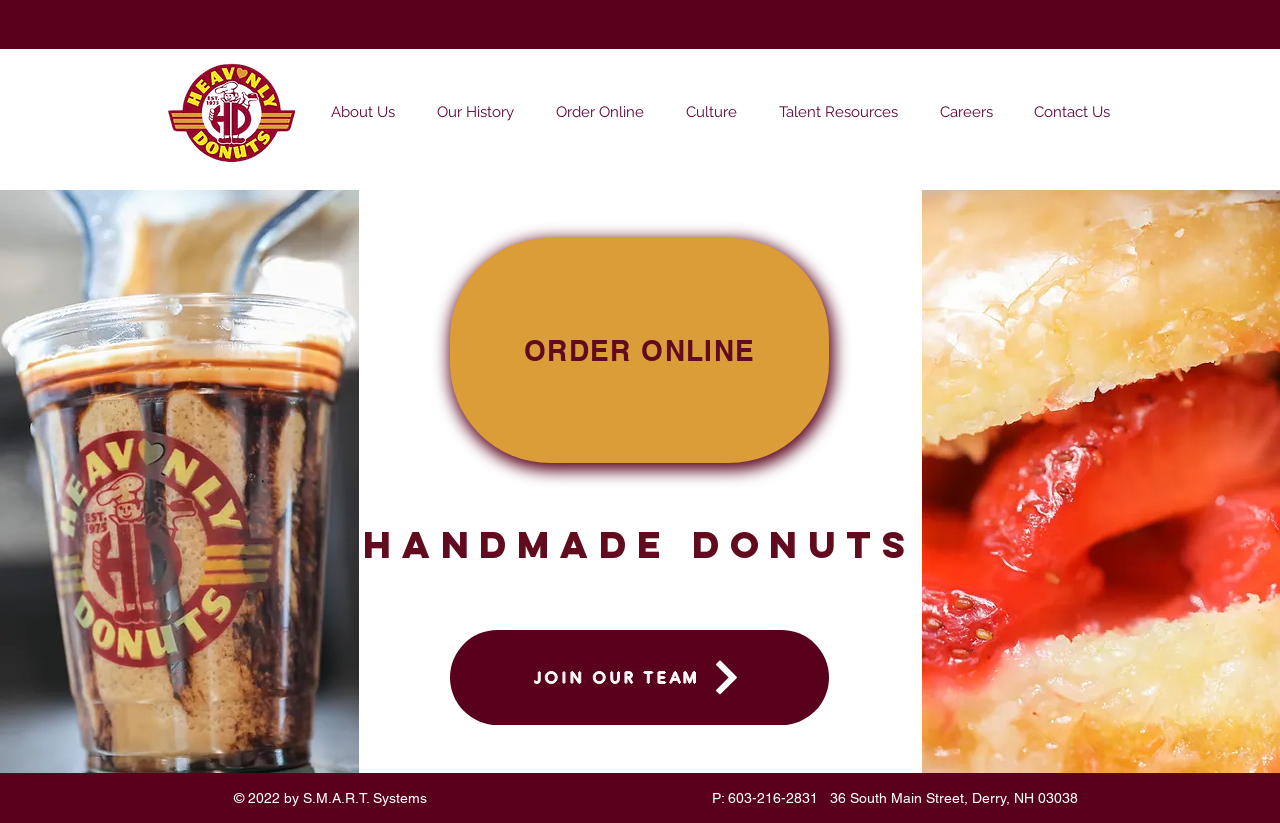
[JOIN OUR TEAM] (639, 677)
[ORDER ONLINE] (639, 350)
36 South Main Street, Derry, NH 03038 (954, 798)
